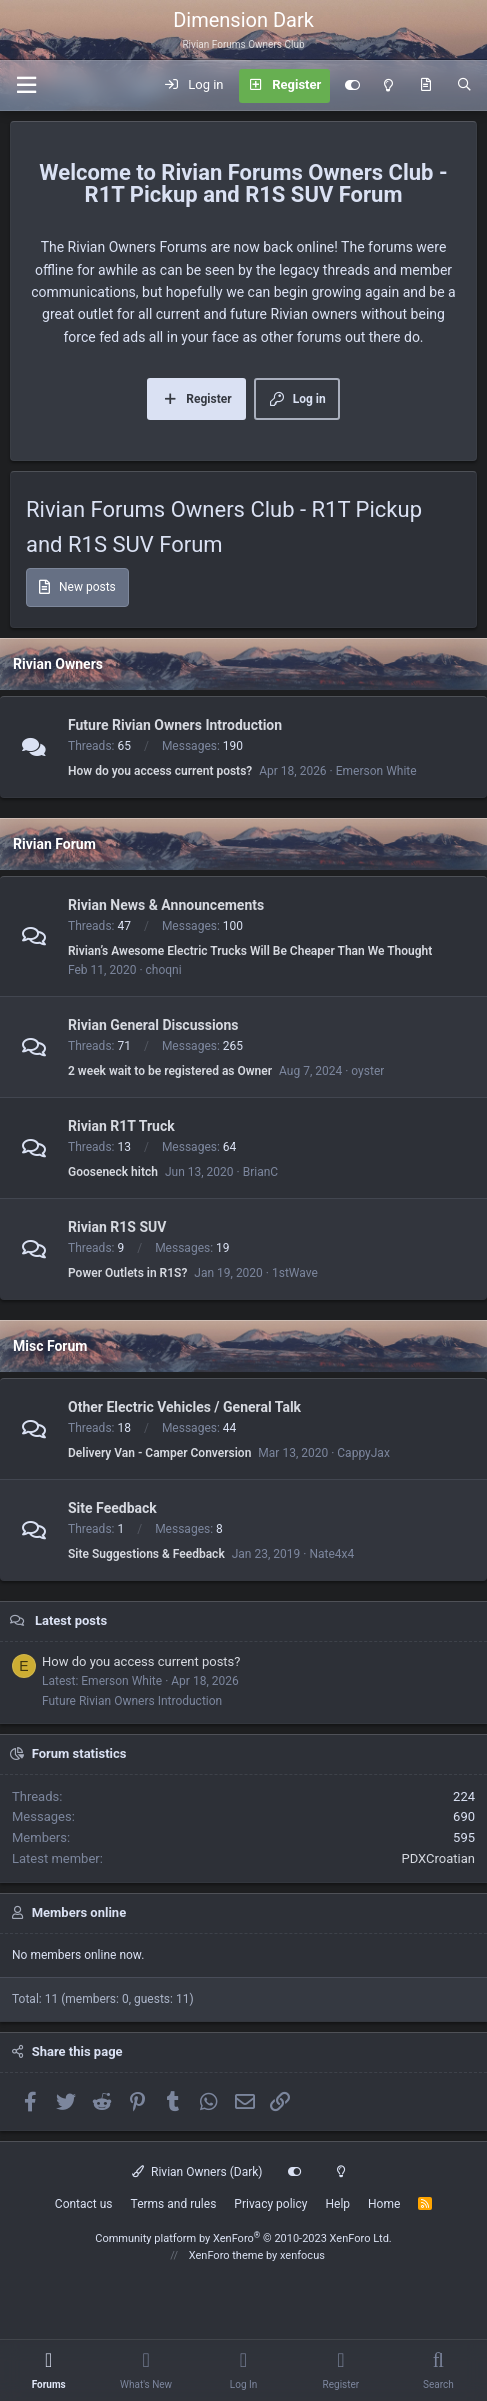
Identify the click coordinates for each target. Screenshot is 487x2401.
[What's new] (425, 86)
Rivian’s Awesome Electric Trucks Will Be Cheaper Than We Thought (250, 951)
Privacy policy (270, 2204)
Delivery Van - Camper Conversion (159, 1453)
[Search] (464, 86)
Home (384, 2204)
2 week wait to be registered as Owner (170, 1071)
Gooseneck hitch (113, 1172)
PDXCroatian (438, 1858)
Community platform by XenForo (243, 2238)
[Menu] (26, 85)
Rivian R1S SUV (117, 1227)
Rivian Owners (58, 664)
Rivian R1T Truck (121, 1126)
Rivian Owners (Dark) (197, 2172)
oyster (367, 1071)
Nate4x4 (331, 1554)
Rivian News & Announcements (166, 905)
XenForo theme (226, 2255)
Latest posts (71, 1620)
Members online (79, 1912)
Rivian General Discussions (153, 1025)
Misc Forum (50, 1346)
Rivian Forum (54, 844)
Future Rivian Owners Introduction (175, 725)
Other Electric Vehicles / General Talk (184, 1407)
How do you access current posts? (160, 771)
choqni (164, 970)
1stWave (295, 1273)
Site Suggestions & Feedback (146, 1554)
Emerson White (376, 771)
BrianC (260, 1172)
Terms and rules (174, 2204)
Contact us (84, 2204)
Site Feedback (112, 1508)
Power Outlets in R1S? (127, 1273)
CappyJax (363, 1453)
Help (337, 2204)
